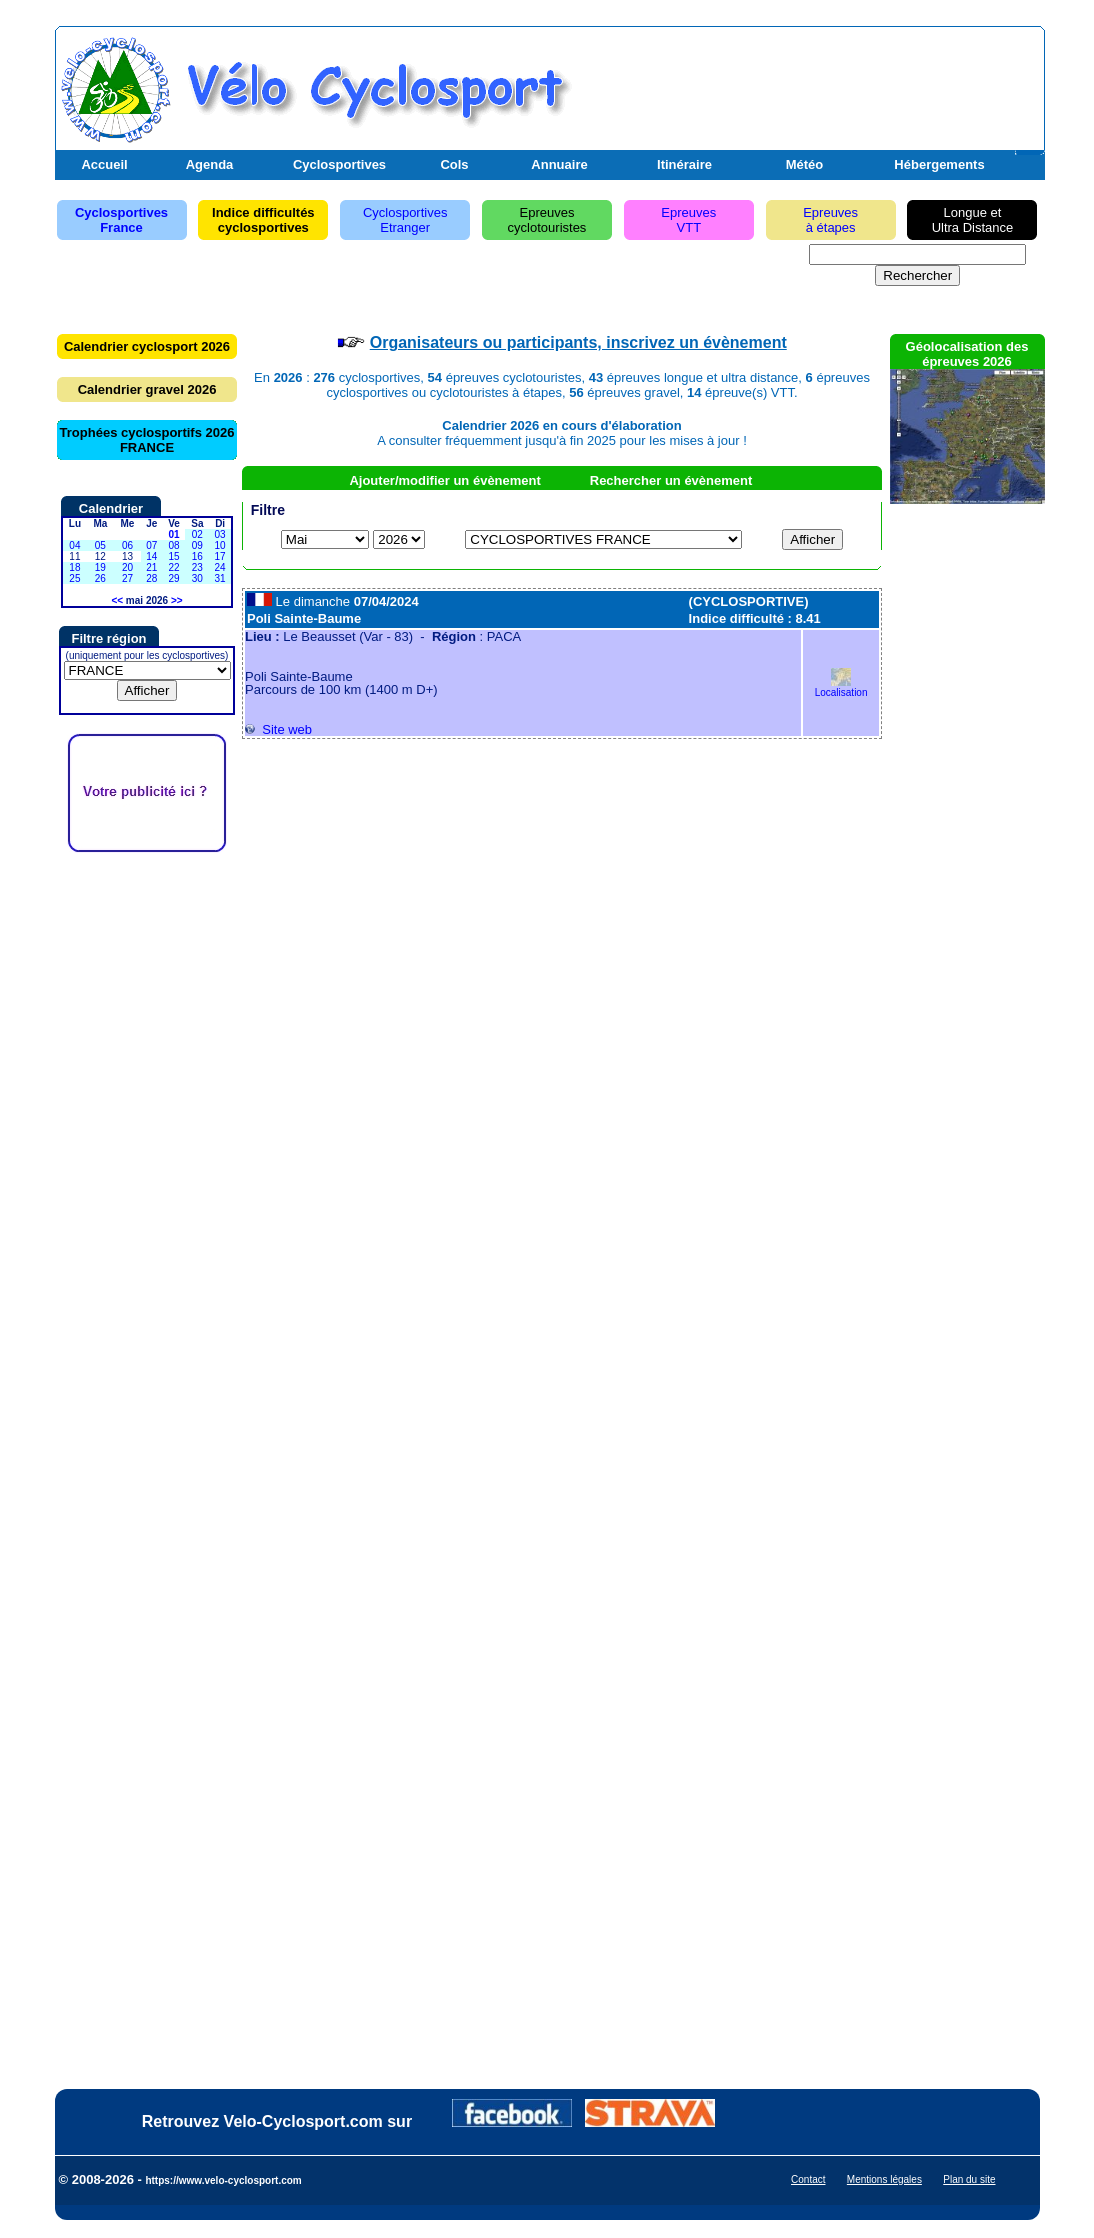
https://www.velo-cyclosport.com (223, 2180)
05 (100, 545)
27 (127, 578)
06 (127, 545)
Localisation (841, 687)
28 (151, 578)
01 (173, 534)
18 (74, 567)
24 (220, 567)
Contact (808, 2179)
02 (197, 534)
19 (100, 567)
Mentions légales (884, 2179)
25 (74, 578)
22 (173, 567)
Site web (278, 729)
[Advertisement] (806, 83)
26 (100, 578)
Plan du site (969, 2179)
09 (197, 545)
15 (173, 556)
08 (173, 545)
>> (177, 600)
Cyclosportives (339, 164)
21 (151, 567)
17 (220, 556)
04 (74, 545)
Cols (454, 164)
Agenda (210, 164)
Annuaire (559, 164)
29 (173, 578)
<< (117, 600)
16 (197, 556)
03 (220, 534)
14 (151, 556)
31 (220, 578)
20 (127, 567)
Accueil (104, 164)
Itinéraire (684, 164)
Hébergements (939, 164)
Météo (805, 164)
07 (151, 545)
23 (197, 567)
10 (220, 545)
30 (197, 578)
